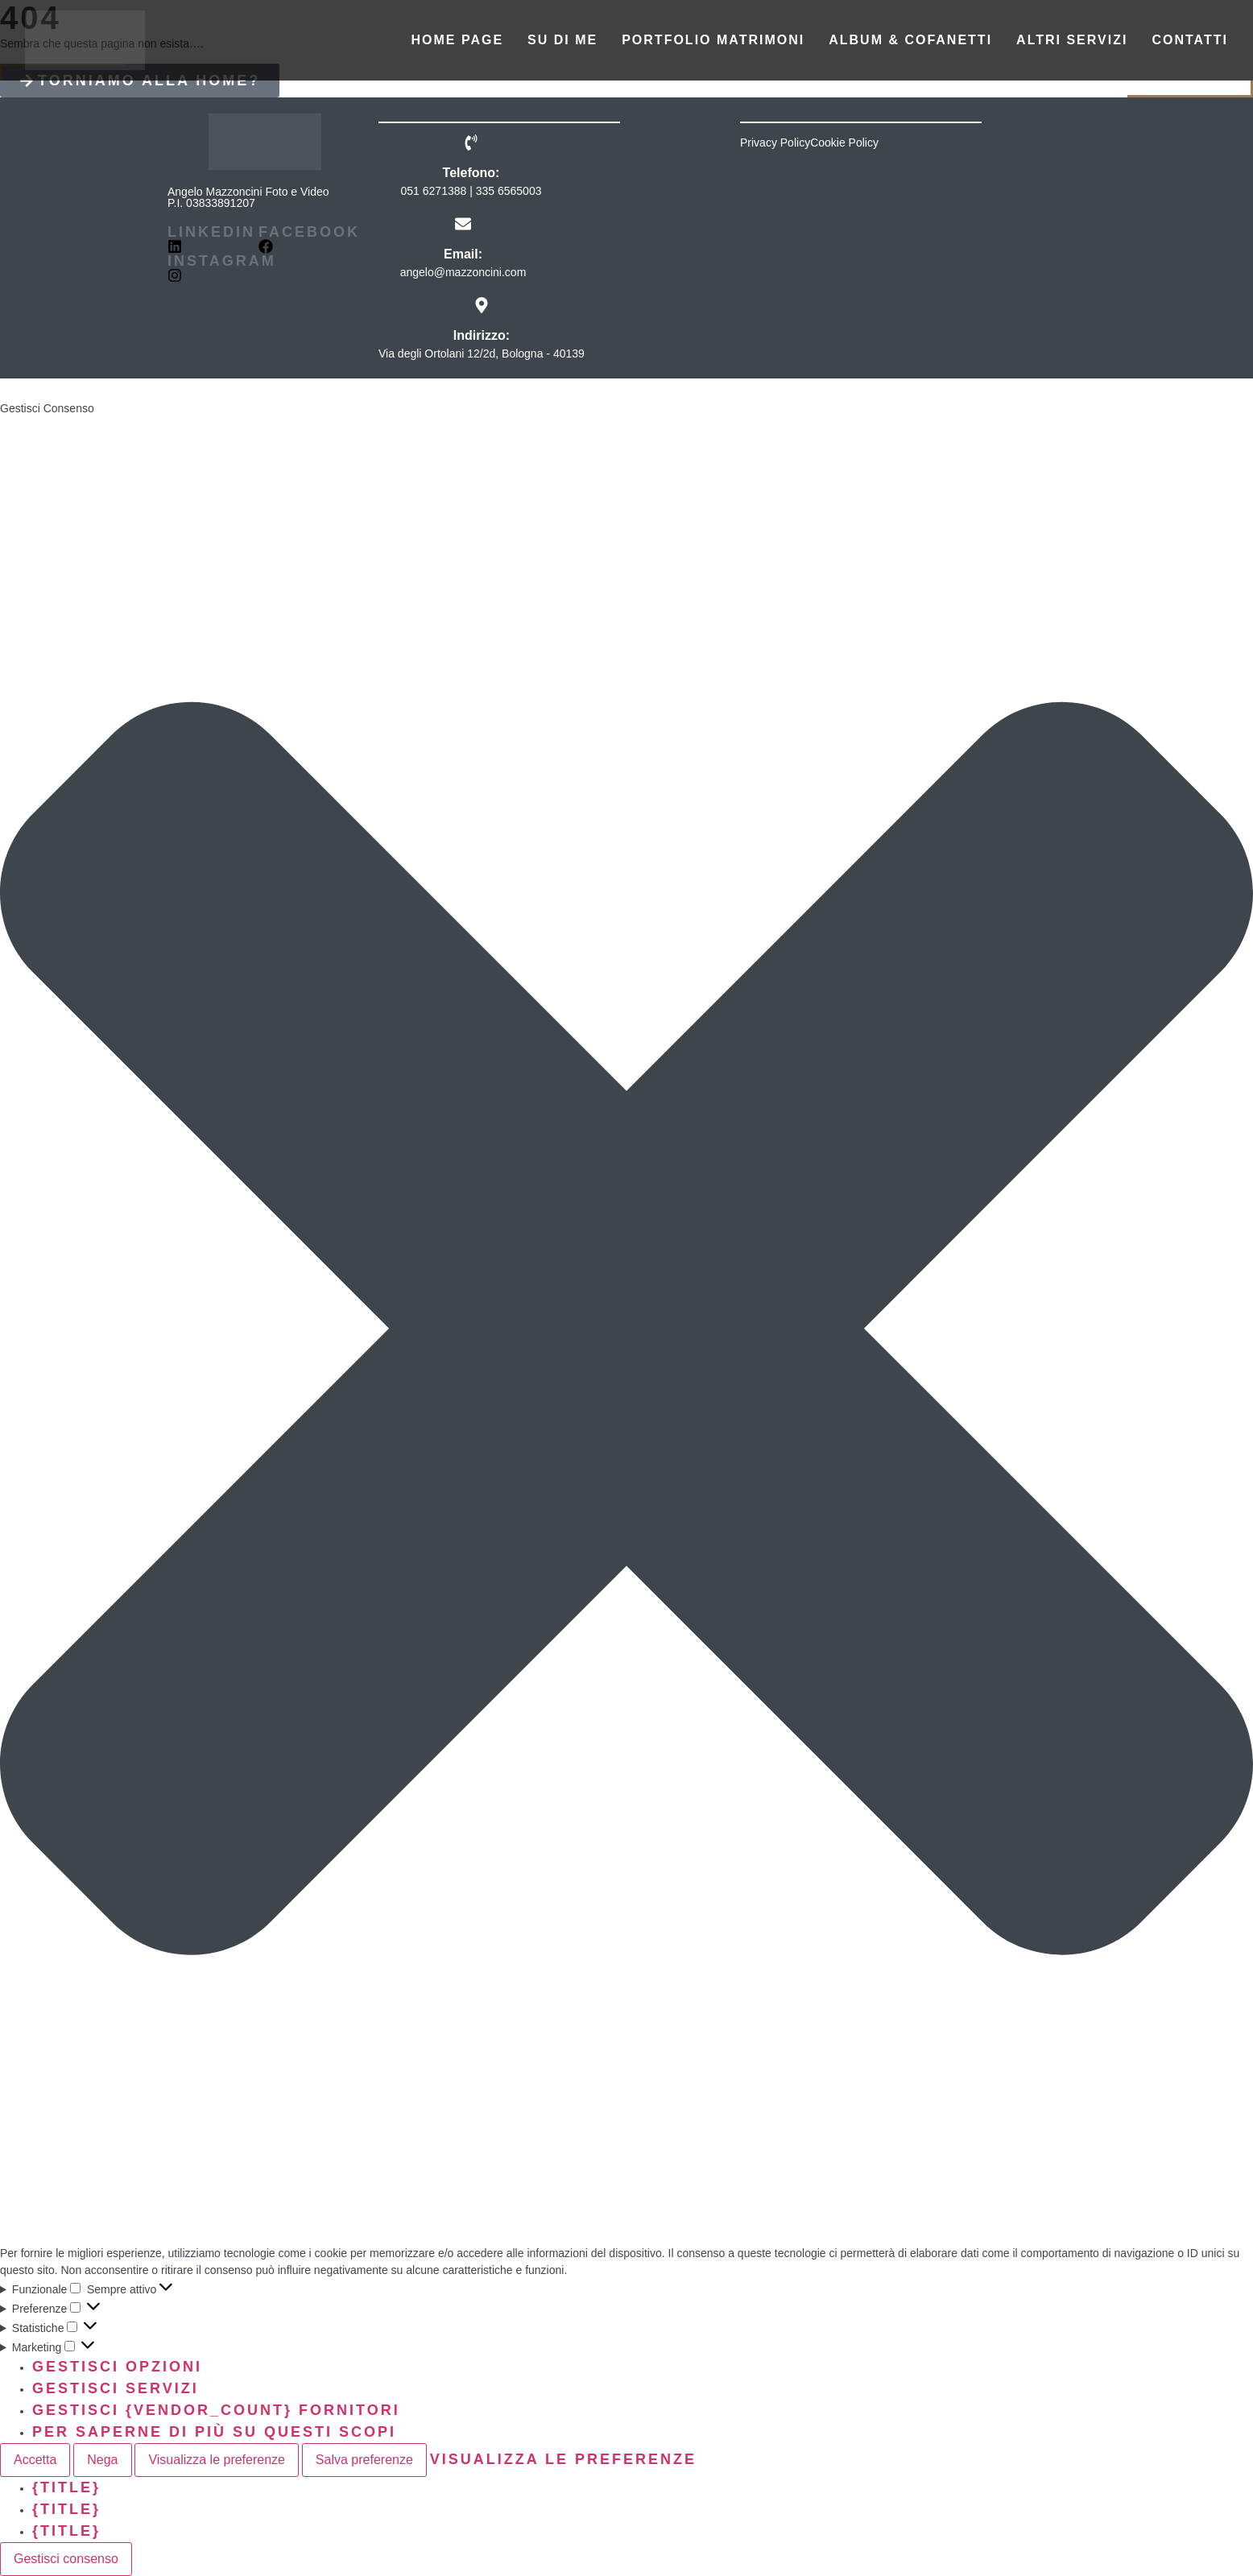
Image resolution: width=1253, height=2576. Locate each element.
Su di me (562, 40)
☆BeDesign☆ (174, 389)
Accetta (35, 2459)
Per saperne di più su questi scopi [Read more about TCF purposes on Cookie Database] (214, 2432)
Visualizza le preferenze (216, 2459)
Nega (102, 2459)
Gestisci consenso (66, 2559)
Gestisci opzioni (117, 2367)
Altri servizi (1071, 40)
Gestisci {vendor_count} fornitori (216, 2410)
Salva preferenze (364, 2459)
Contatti (1190, 40)
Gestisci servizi (115, 2388)
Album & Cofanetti (910, 40)
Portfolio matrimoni (713, 40)
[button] (626, 1330)
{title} (66, 2487)
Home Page (457, 40)
